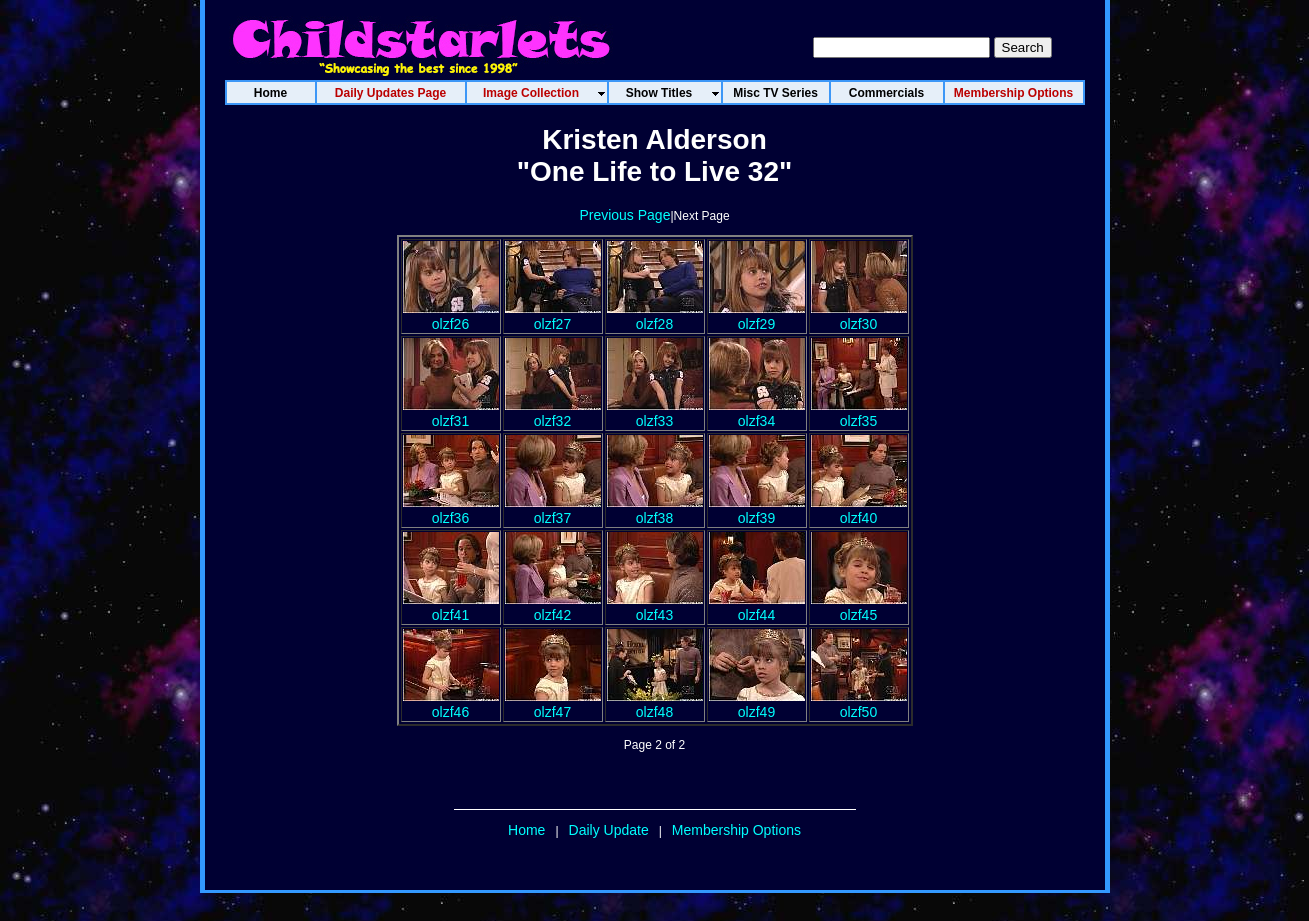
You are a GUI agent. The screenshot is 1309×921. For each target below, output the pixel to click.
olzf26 (451, 316)
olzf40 (859, 510)
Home (526, 830)
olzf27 (553, 316)
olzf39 (757, 510)
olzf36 (451, 510)
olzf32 (553, 413)
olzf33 (655, 413)
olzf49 (757, 704)
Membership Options (736, 830)
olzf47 (553, 704)
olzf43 (655, 607)
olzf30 (859, 316)
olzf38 (655, 510)
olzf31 (451, 413)
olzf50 (859, 704)
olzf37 (553, 510)
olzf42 (553, 607)
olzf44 (757, 607)
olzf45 (859, 607)
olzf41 (451, 607)
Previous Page (624, 215)
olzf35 (859, 413)
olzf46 (451, 704)
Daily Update (609, 830)
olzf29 (757, 316)
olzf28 (655, 316)
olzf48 (655, 704)
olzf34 (757, 413)
